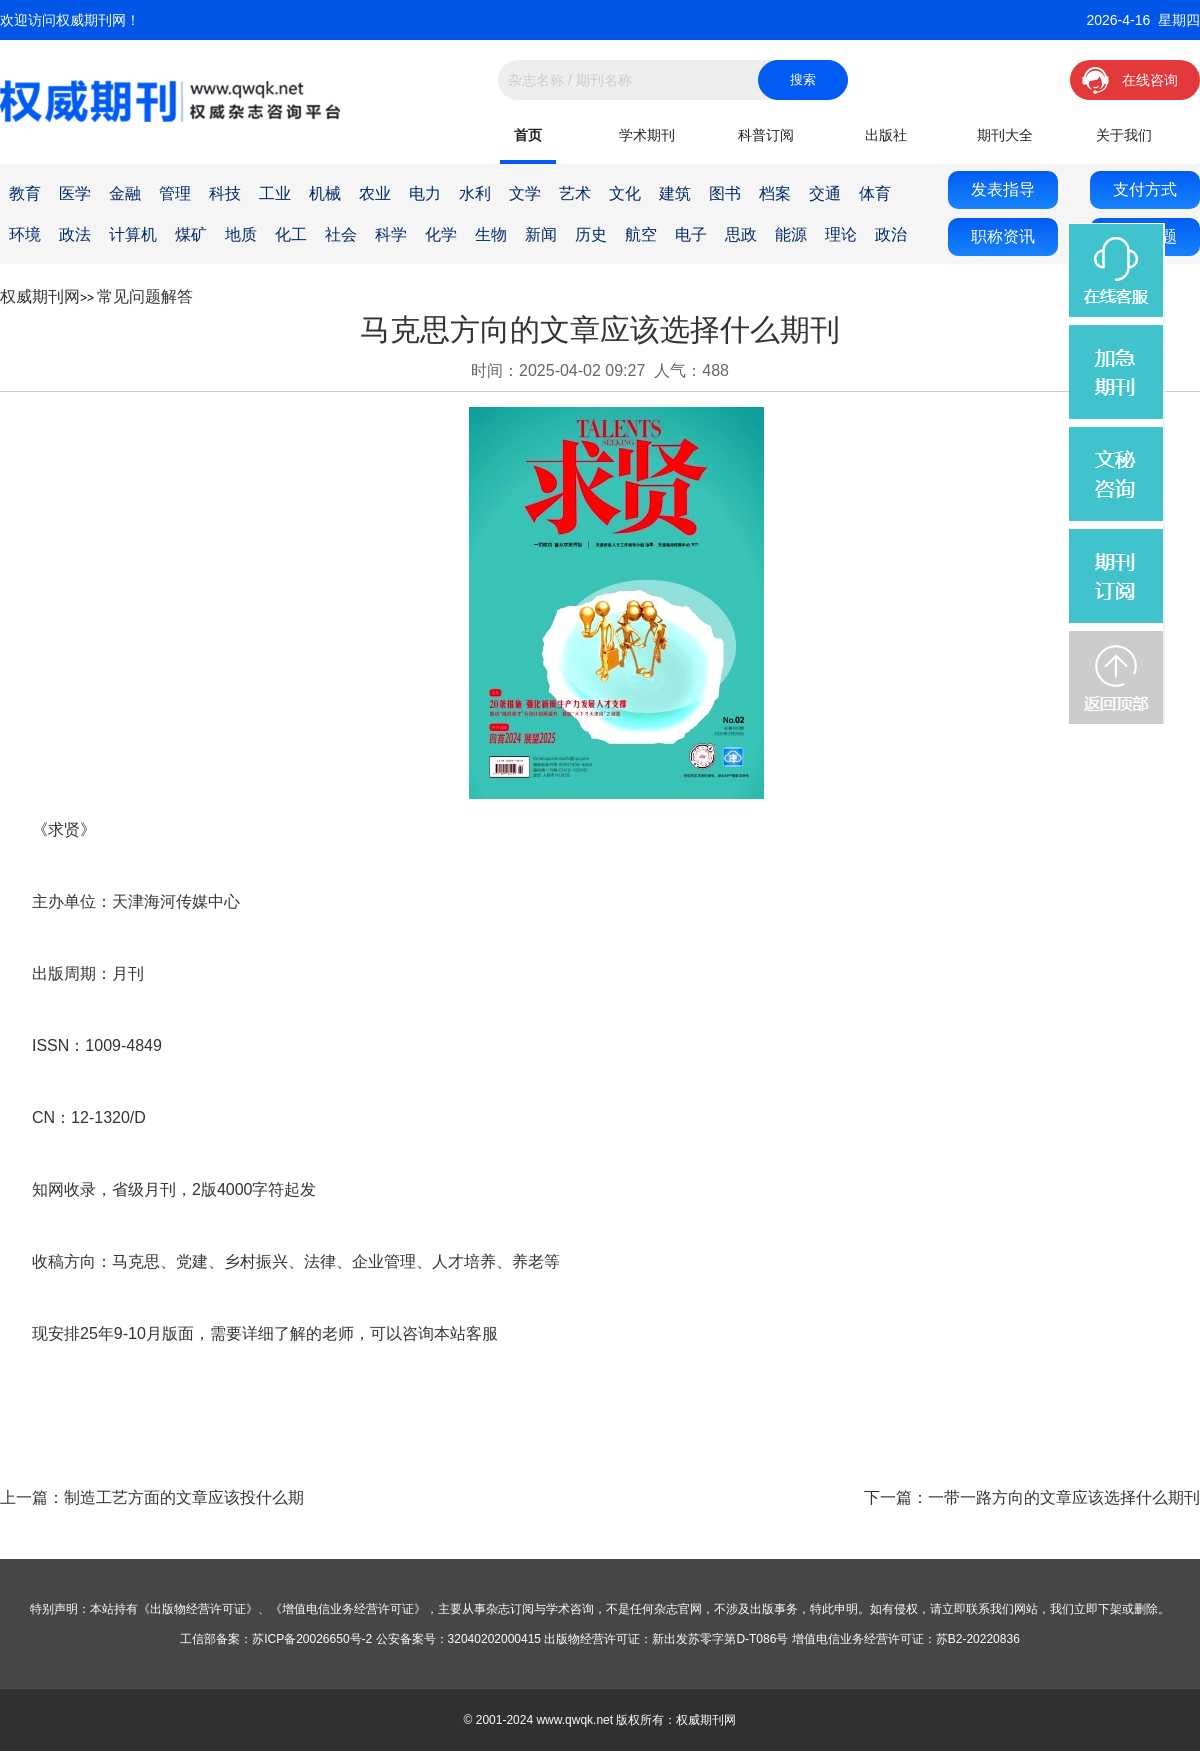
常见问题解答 (145, 296)
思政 (741, 234)
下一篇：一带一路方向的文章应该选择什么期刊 (1032, 1497)
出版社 (886, 135)
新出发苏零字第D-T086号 (720, 1639)
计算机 (133, 234)
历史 (591, 234)
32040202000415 (494, 1639)
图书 (725, 193)
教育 (25, 193)
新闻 (541, 234)
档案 (775, 193)
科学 (391, 234)
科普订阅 (766, 135)
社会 (341, 234)
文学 (525, 193)
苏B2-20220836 (978, 1639)
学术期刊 (647, 135)
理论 (841, 234)
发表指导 (1003, 189)
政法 (75, 234)
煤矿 (191, 234)
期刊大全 (1005, 135)
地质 (241, 234)
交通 (825, 193)
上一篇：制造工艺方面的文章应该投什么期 (152, 1497)
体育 (875, 193)
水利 (475, 193)
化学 (441, 234)
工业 (275, 193)
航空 (641, 234)
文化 (625, 193)
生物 (491, 234)
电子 (691, 234)
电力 (425, 193)
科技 (225, 193)
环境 (25, 234)
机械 (325, 193)
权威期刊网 (40, 296)
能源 (791, 234)
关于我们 (1124, 135)
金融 (125, 193)
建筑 (675, 193)
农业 (375, 193)
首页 (528, 135)
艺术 (575, 193)
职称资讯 (1003, 236)
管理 (175, 193)
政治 (891, 234)
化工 (291, 234)
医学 (75, 193)
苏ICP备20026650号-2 (312, 1639)
